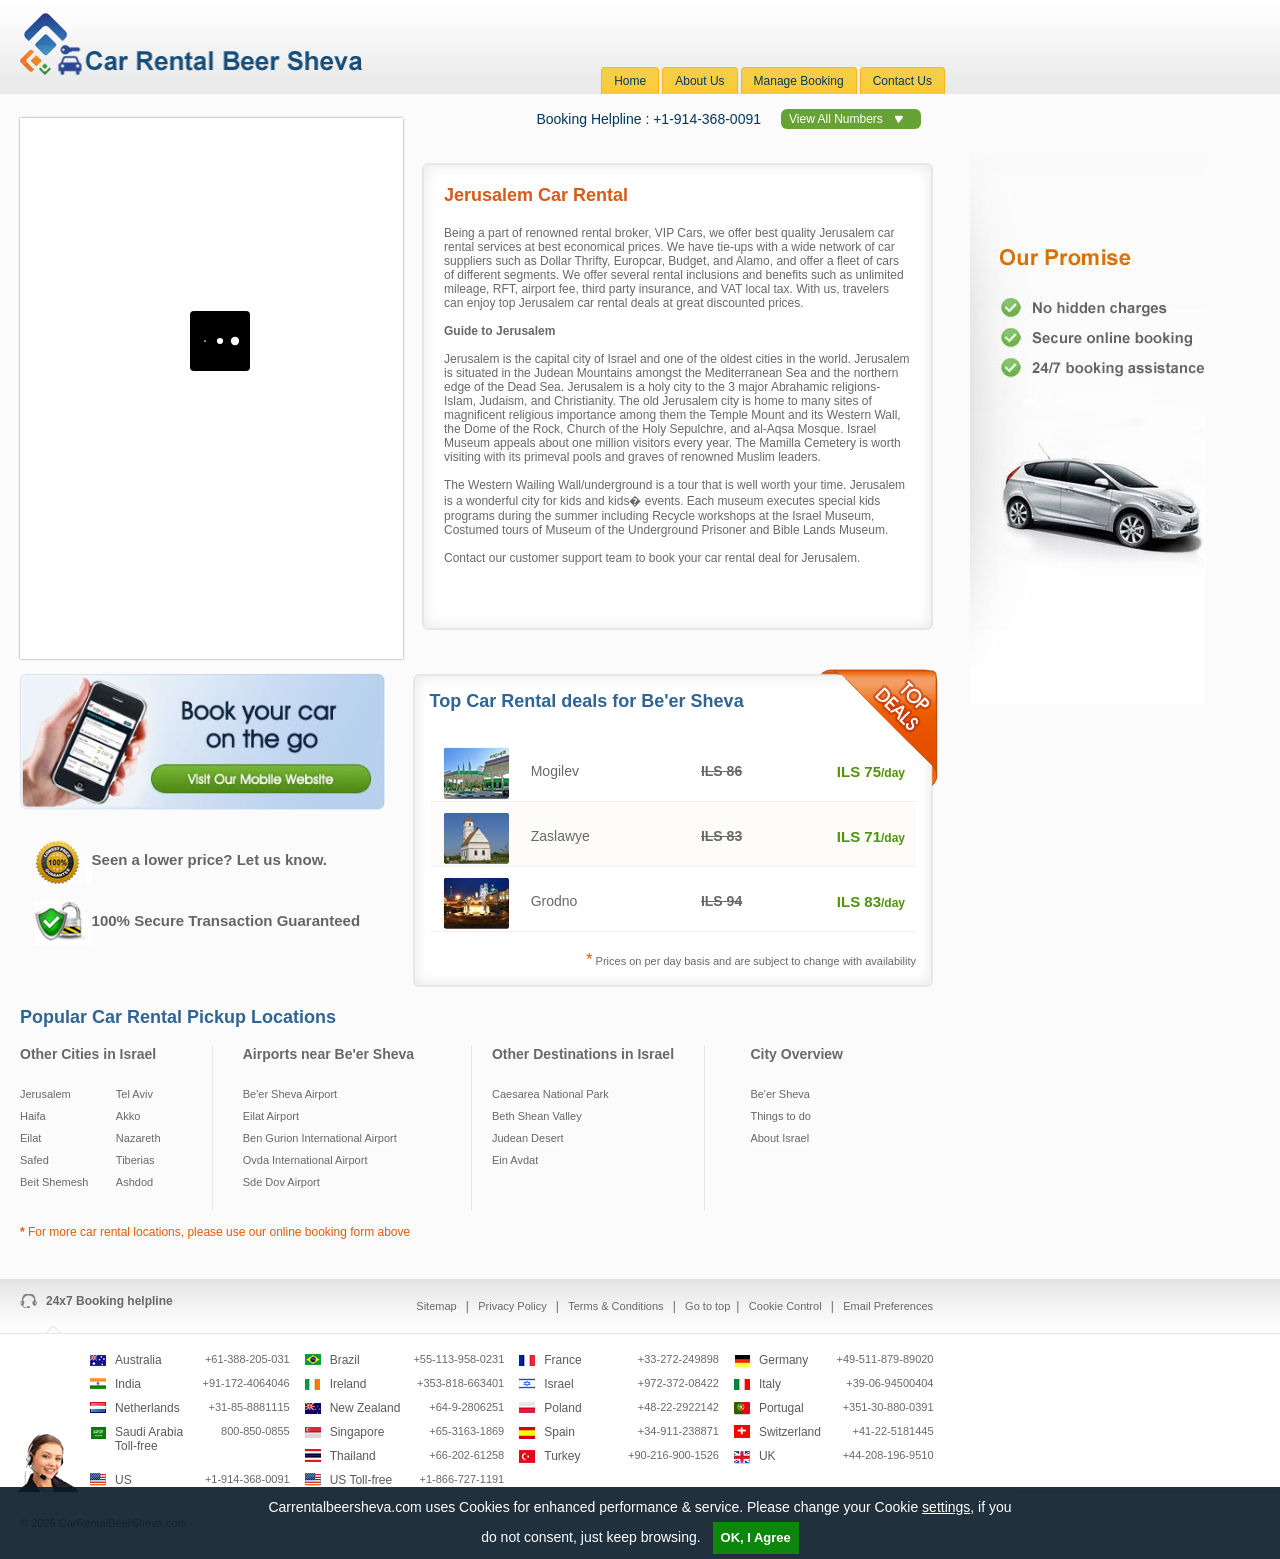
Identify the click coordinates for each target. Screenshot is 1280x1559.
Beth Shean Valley (537, 1116)
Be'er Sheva (780, 1094)
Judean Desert (528, 1138)
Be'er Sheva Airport (290, 1094)
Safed (34, 1160)
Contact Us (902, 81)
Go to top (707, 1306)
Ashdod (134, 1182)
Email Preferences (888, 1306)
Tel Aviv (134, 1094)
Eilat (30, 1138)
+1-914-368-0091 (707, 119)
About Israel (779, 1138)
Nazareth (138, 1138)
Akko (128, 1116)
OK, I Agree (756, 1537)
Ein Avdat (515, 1160)
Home (630, 81)
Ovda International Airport (305, 1160)
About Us (699, 81)
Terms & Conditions (617, 1306)
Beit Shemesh (54, 1182)
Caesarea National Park (550, 1094)
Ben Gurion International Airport (320, 1138)
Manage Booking (799, 81)
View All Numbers (836, 119)
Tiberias (135, 1160)
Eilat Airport (271, 1116)
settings (946, 1507)
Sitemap (437, 1306)
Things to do (780, 1116)
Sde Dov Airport (281, 1182)
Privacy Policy (514, 1306)
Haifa (33, 1116)
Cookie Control (787, 1306)
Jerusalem (45, 1094)
